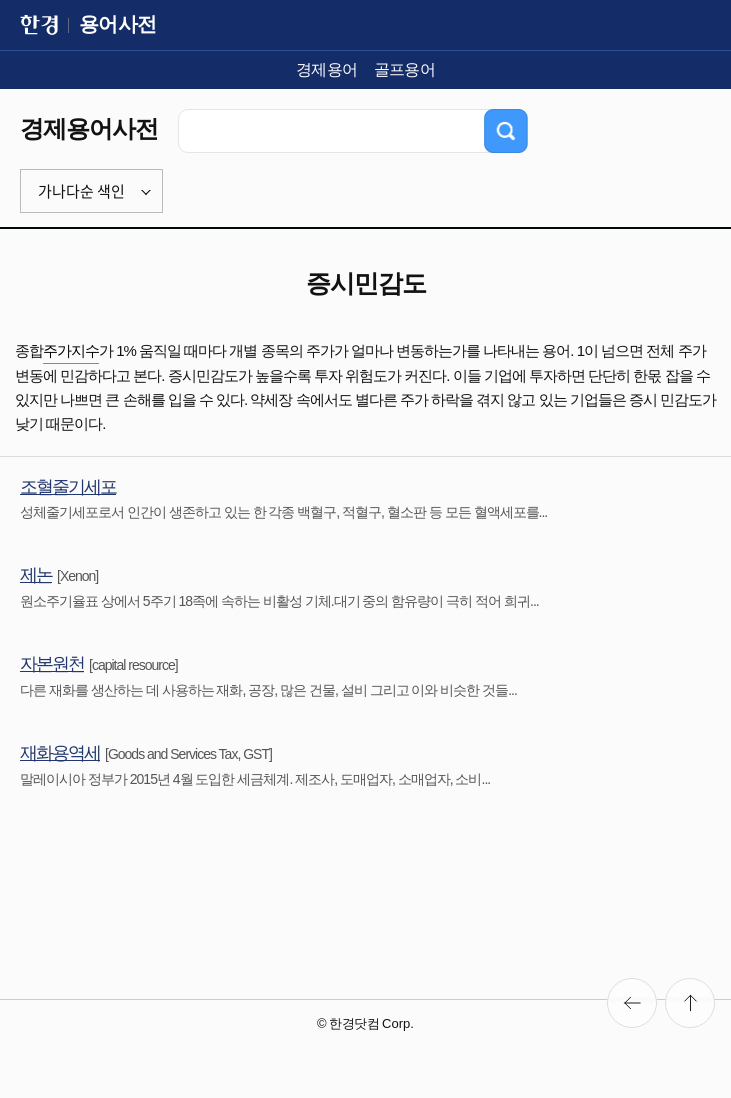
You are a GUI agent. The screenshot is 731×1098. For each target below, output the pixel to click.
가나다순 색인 (81, 191)
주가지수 (71, 350)
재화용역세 (60, 753)
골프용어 (405, 69)
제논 (36, 575)
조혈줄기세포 (68, 487)
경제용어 (327, 69)
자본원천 (52, 664)
